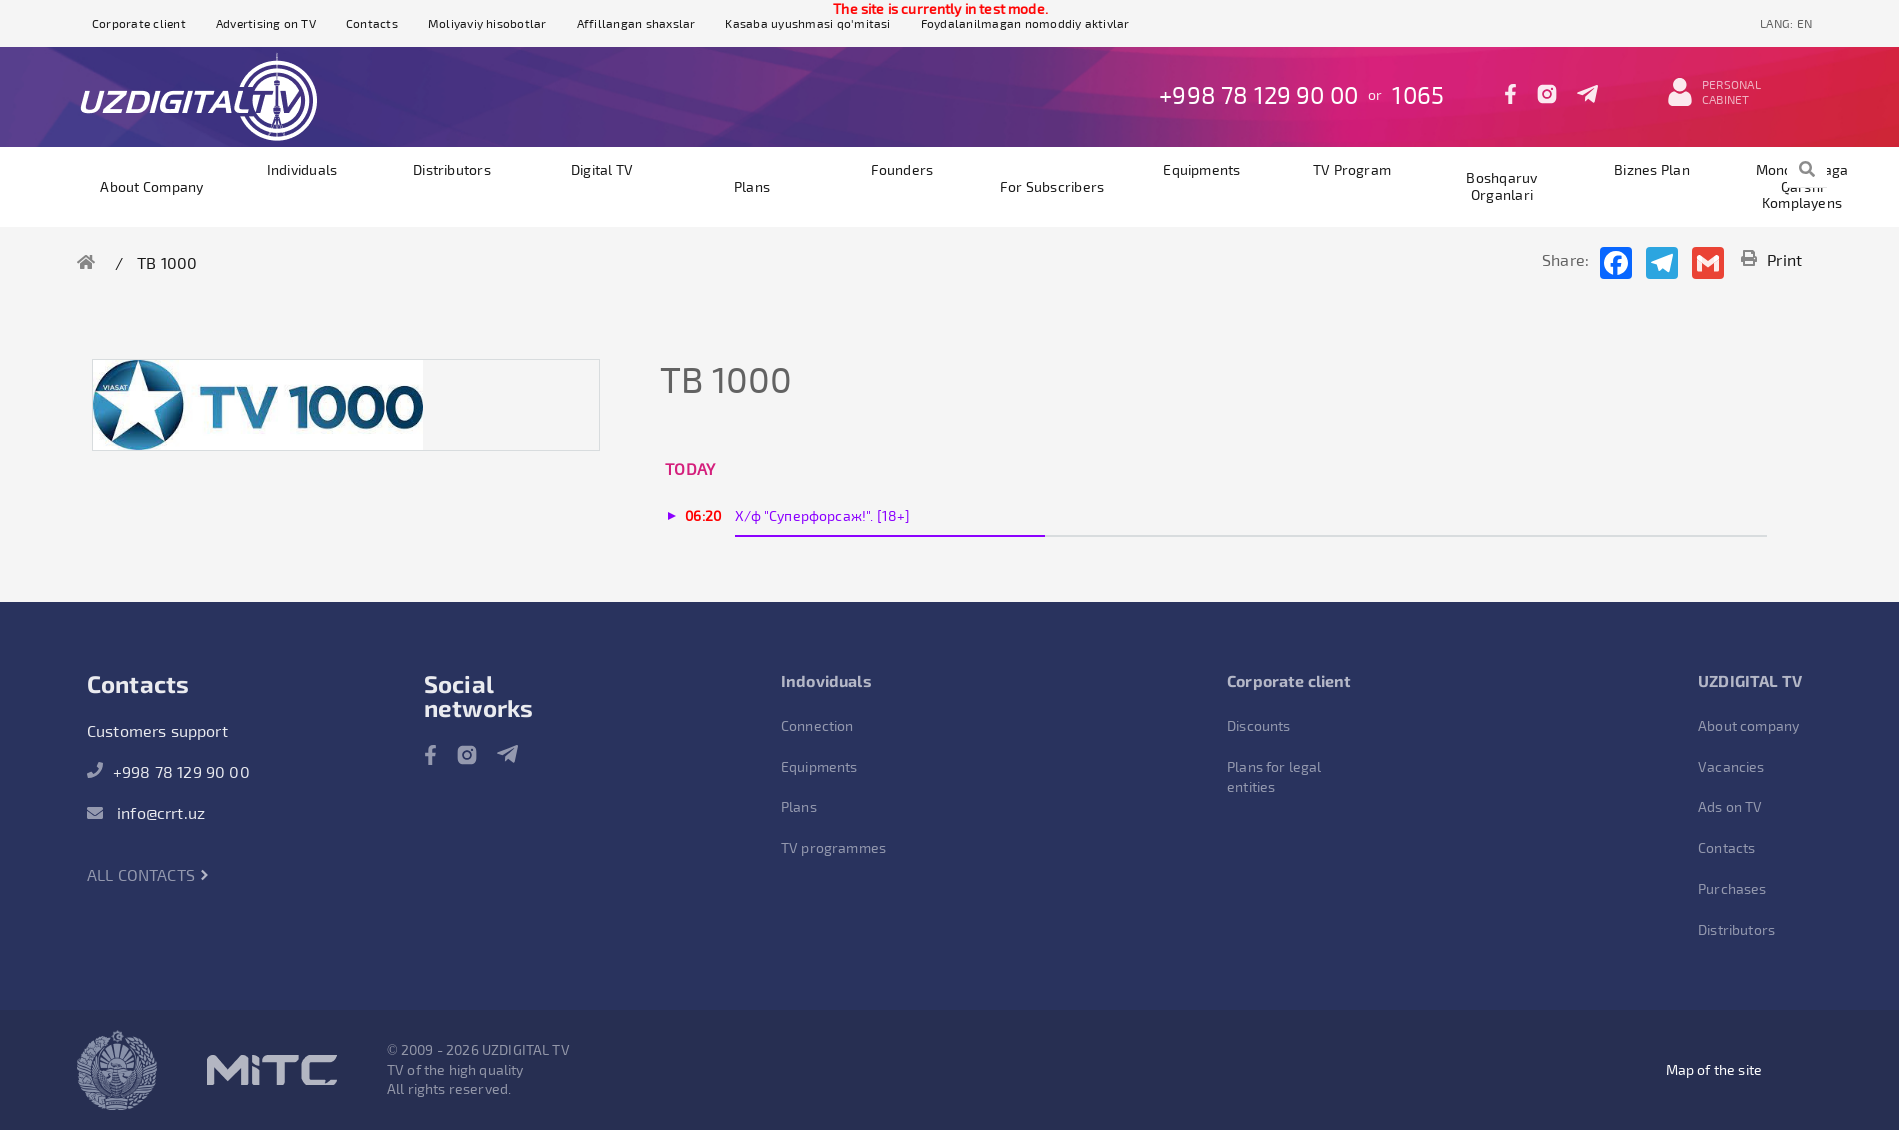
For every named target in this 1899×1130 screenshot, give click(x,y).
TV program (1352, 169)
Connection (817, 725)
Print (1771, 259)
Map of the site (1714, 1069)
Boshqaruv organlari (1501, 186)
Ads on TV (1730, 806)
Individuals (302, 169)
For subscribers (1052, 186)
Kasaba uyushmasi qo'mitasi (807, 23)
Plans (752, 186)
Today (690, 468)
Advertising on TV (266, 23)
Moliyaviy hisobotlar (487, 23)
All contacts (148, 874)
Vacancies (1731, 766)
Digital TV (602, 169)
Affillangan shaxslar (636, 23)
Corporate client (139, 23)
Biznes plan (1652, 169)
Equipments (1201, 169)
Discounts (1258, 725)
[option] (258, 405)
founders (902, 169)
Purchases (1732, 888)
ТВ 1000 (167, 262)
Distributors (452, 169)
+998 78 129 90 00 (1258, 94)
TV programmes (833, 847)
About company (151, 186)
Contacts (372, 23)
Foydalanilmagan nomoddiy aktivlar (1025, 23)
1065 (1418, 94)
